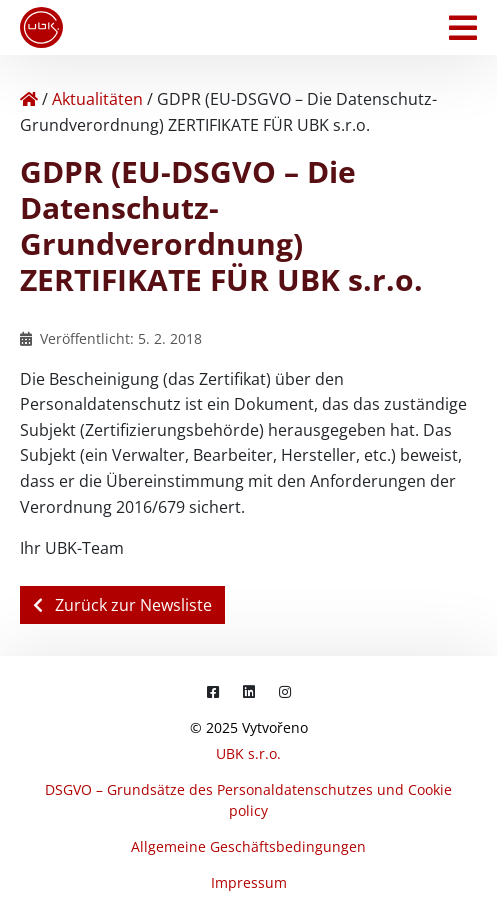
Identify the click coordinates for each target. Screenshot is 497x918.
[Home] (29, 99)
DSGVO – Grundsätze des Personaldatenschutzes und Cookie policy (248, 800)
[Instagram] (285, 691)
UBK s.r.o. (248, 753)
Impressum (249, 882)
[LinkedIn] (249, 691)
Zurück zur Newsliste (122, 605)
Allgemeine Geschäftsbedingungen (248, 846)
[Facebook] (213, 691)
